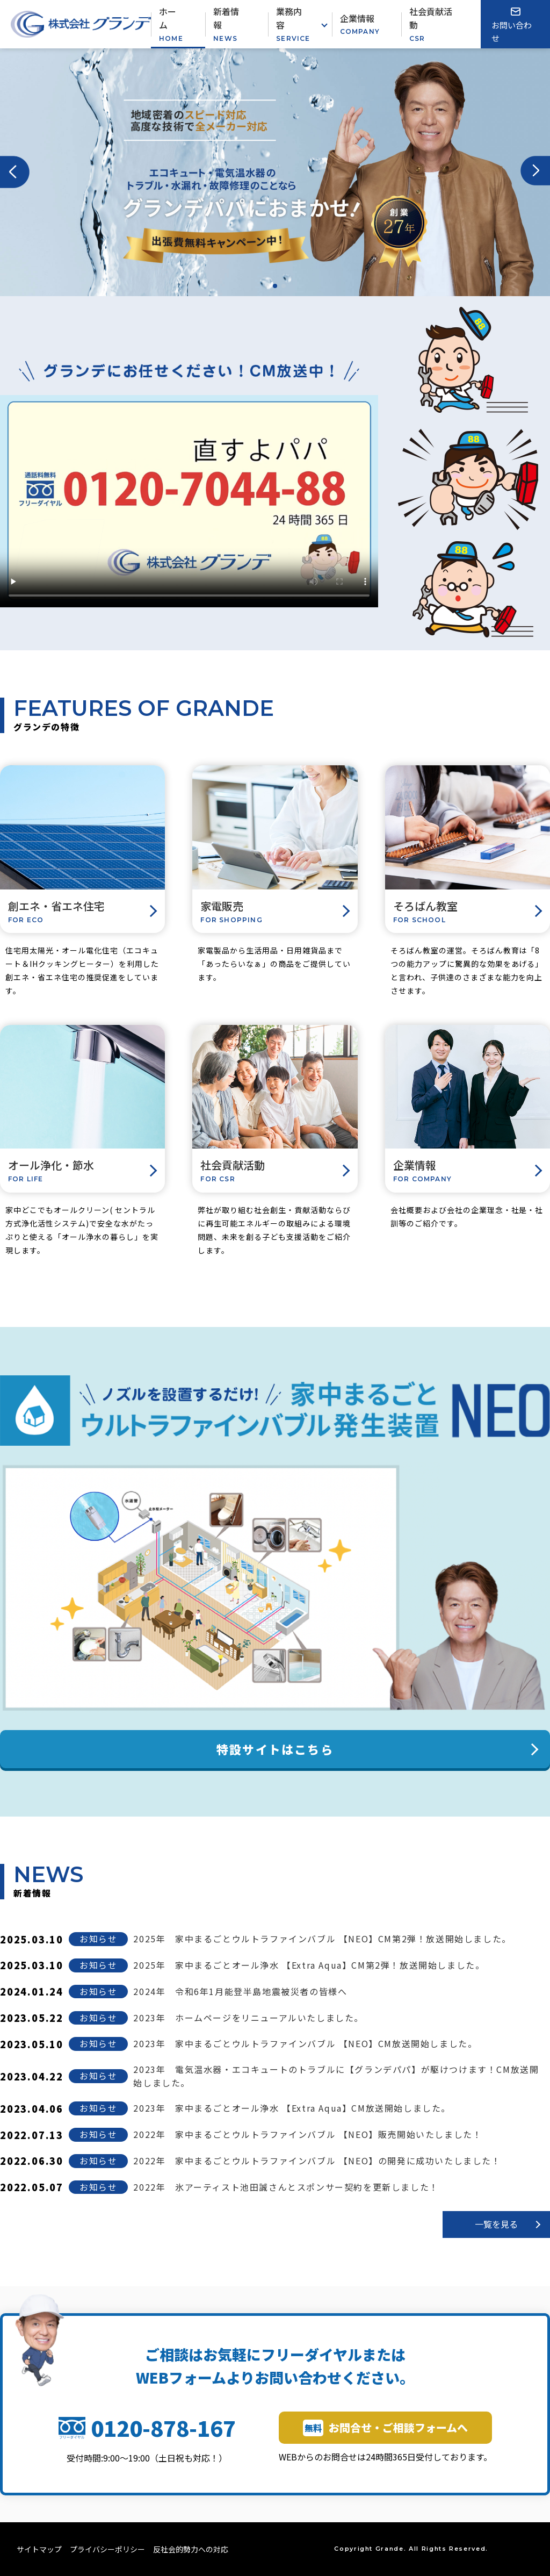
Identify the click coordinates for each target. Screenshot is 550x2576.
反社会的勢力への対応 (190, 2549)
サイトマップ (39, 2549)
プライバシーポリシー (107, 2549)
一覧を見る (496, 2224)
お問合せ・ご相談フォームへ (385, 2428)
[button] (15, 172)
